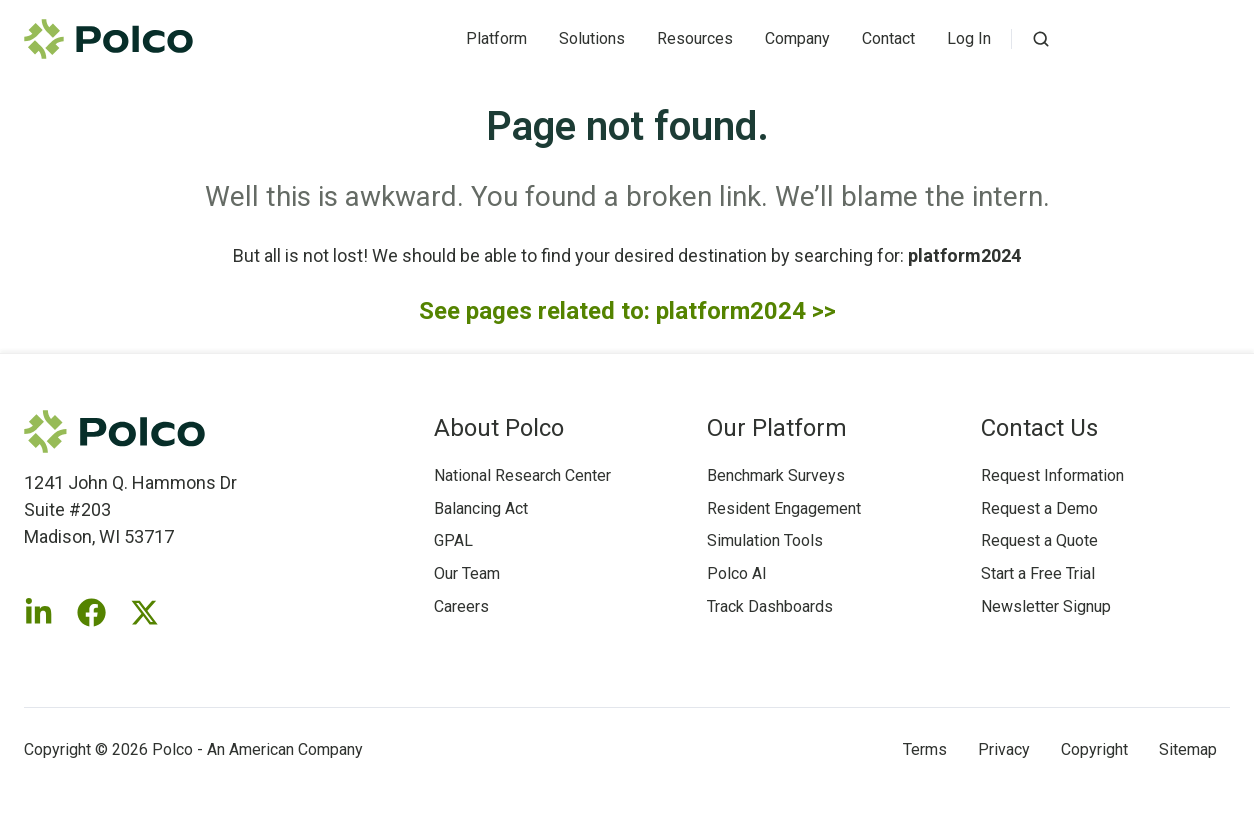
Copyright (1094, 749)
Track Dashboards (770, 606)
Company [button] (797, 38)
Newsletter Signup (1046, 606)
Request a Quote (1039, 540)
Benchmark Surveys (776, 475)
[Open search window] (1041, 39)
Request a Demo (1039, 508)
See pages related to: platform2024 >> (627, 311)
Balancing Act (481, 508)
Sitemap (1188, 749)
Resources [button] (695, 38)
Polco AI (737, 573)
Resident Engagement (784, 508)
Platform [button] (496, 38)
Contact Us (1039, 428)
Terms (925, 749)
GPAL (453, 540)
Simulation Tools (765, 540)
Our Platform (777, 428)
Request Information (1052, 475)
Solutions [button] (592, 38)
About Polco (499, 428)
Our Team (467, 573)
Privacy (1004, 749)
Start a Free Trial (1038, 573)
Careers (461, 606)
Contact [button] (888, 38)
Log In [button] (969, 38)
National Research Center (522, 475)
